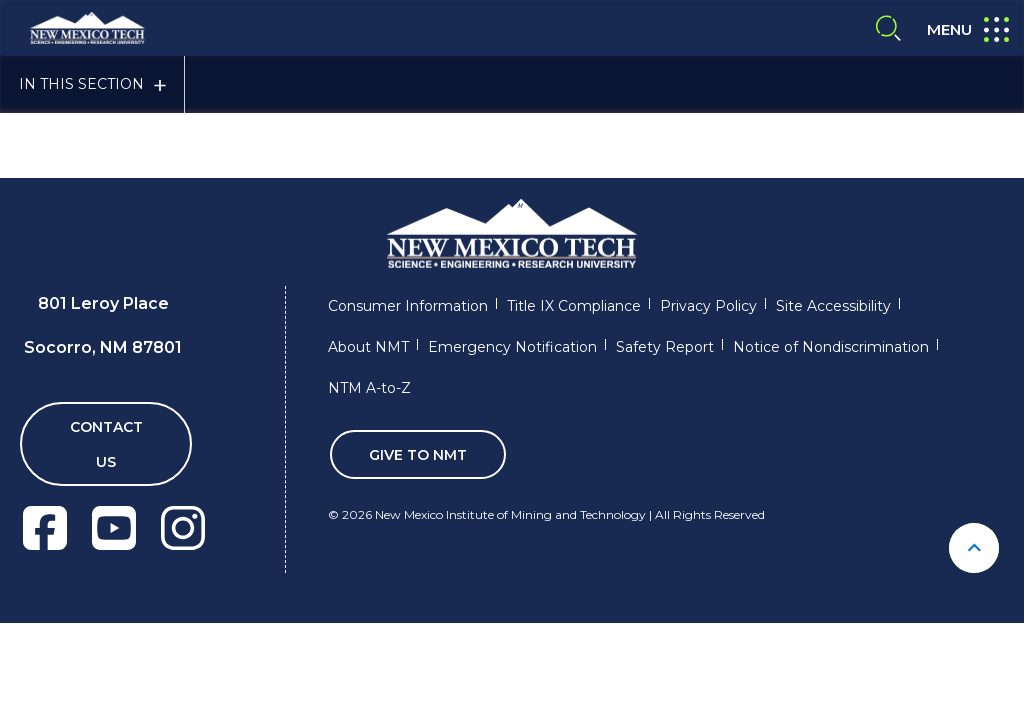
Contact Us (106, 444)
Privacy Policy (708, 306)
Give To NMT (418, 455)
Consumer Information (408, 306)
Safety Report (665, 347)
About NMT (368, 347)
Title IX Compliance (574, 306)
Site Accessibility (833, 306)
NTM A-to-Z (369, 388)
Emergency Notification (512, 347)
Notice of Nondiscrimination (831, 347)
